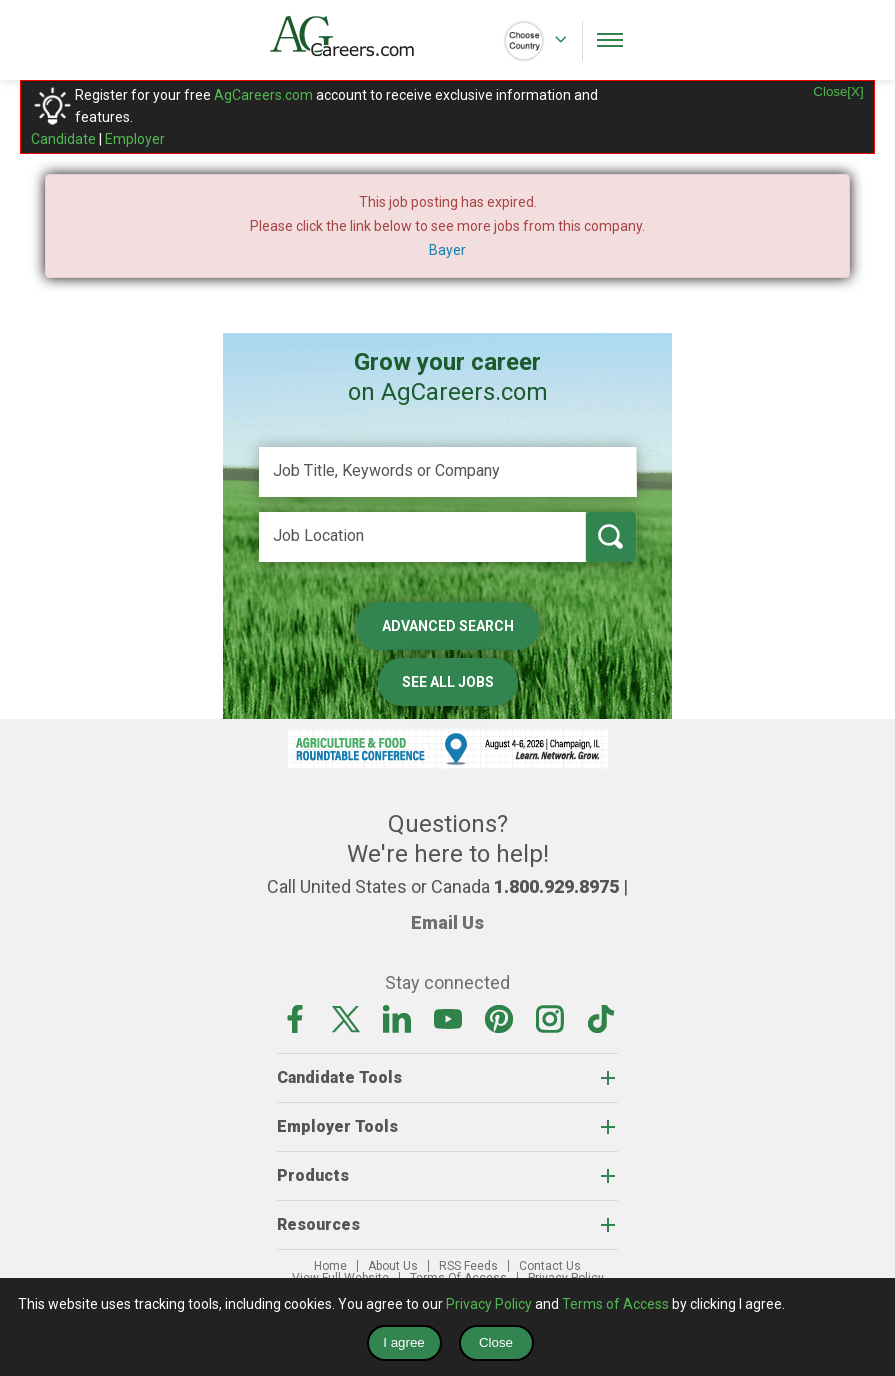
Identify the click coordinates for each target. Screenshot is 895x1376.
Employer (135, 139)
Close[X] (838, 91)
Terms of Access (615, 1304)
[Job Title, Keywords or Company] (448, 472)
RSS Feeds (468, 1266)
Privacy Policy (489, 1304)
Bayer (447, 250)
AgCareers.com (263, 95)
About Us (393, 1266)
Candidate (63, 139)
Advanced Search (448, 626)
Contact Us (550, 1266)
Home (330, 1266)
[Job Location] (422, 537)
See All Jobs (448, 682)
